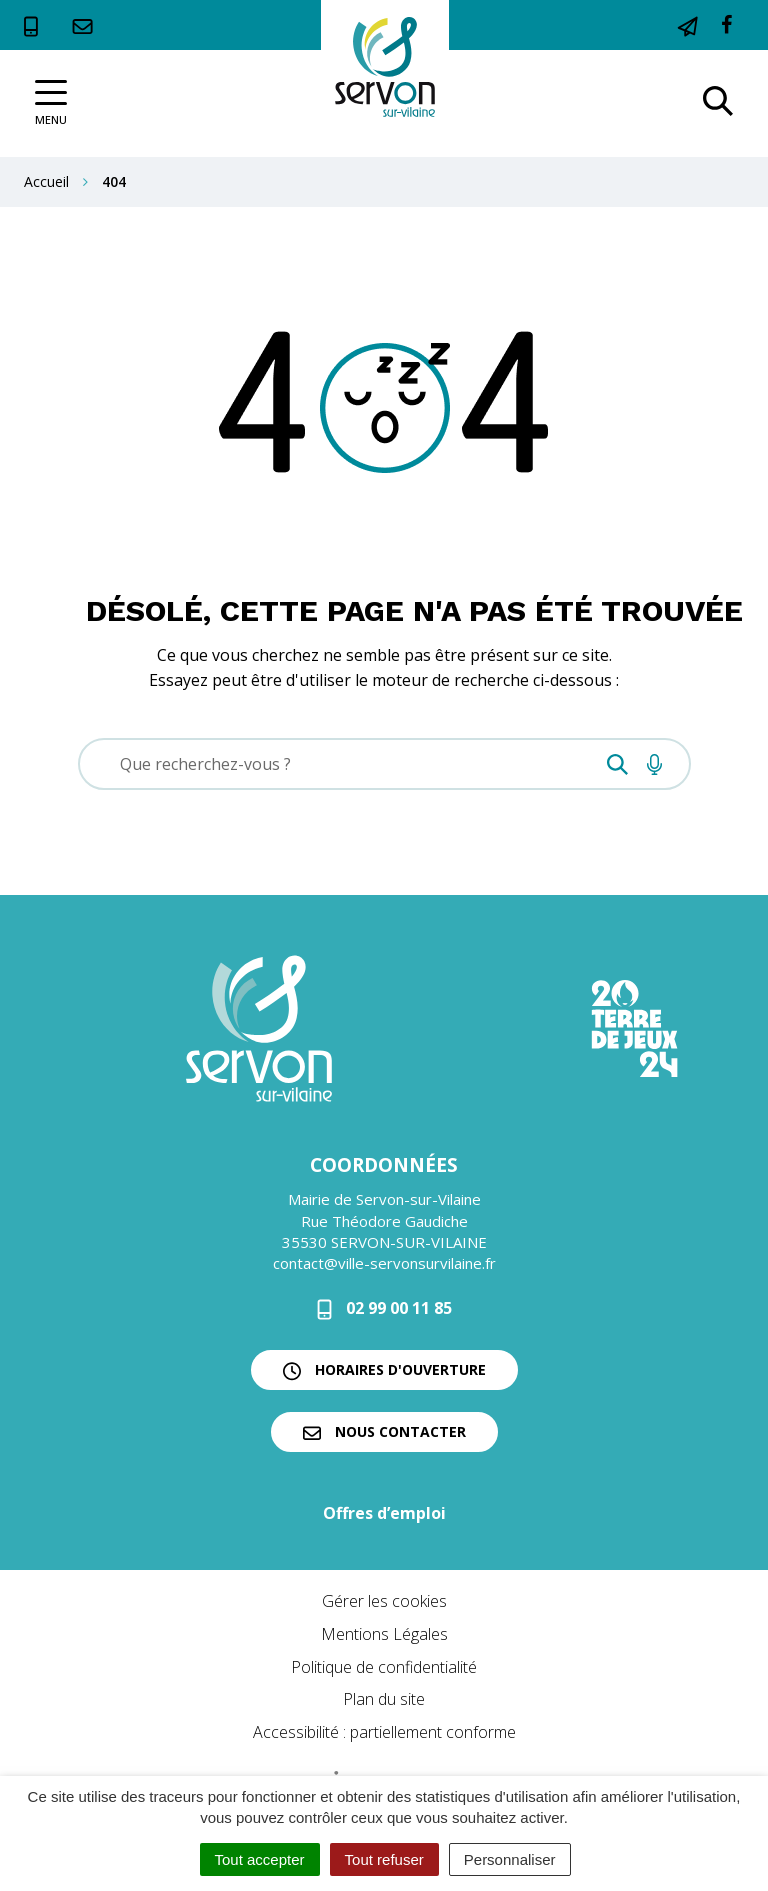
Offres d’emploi (384, 1513)
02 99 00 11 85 (384, 1308)
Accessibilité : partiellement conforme (384, 1732)
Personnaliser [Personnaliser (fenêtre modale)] (510, 1859)
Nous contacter (384, 1431)
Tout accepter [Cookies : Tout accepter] (260, 1859)
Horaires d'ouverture (384, 1370)
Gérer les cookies (384, 1601)
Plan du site (384, 1699)
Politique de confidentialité (384, 1667)
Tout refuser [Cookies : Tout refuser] (384, 1859)
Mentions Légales (384, 1634)
